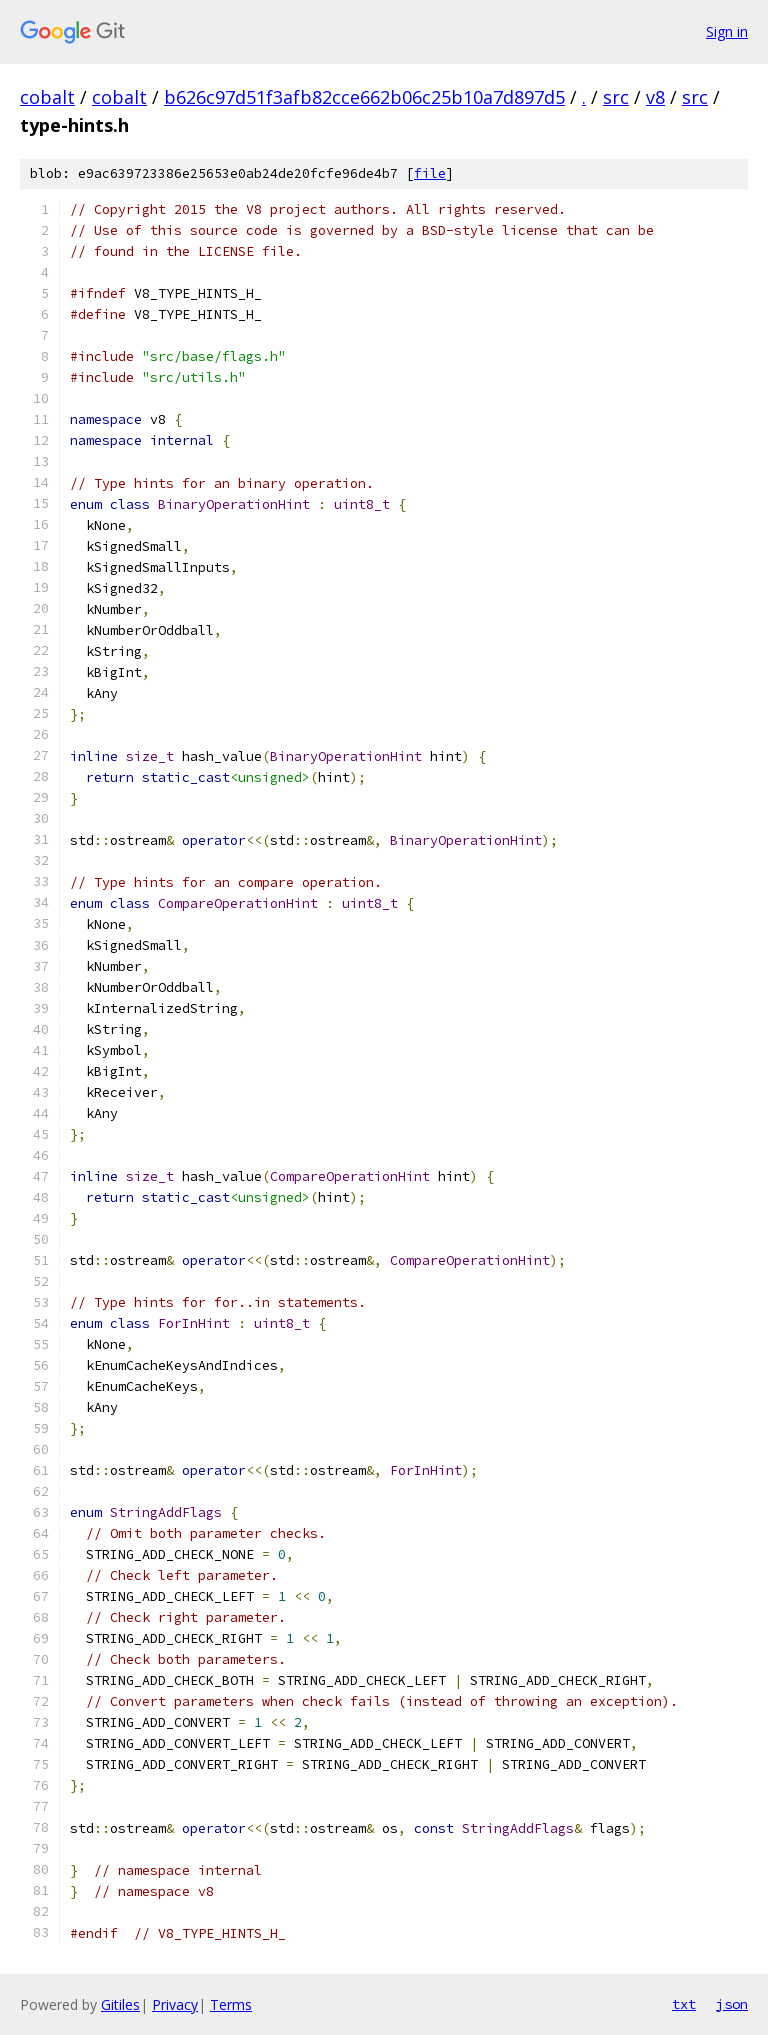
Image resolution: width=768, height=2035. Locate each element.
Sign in (727, 31)
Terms (231, 2004)
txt (684, 2004)
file (430, 173)
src (616, 97)
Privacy (175, 2004)
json (732, 2004)
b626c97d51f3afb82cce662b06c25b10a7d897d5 (364, 97)
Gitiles (120, 2004)
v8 (655, 97)
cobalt (47, 97)
